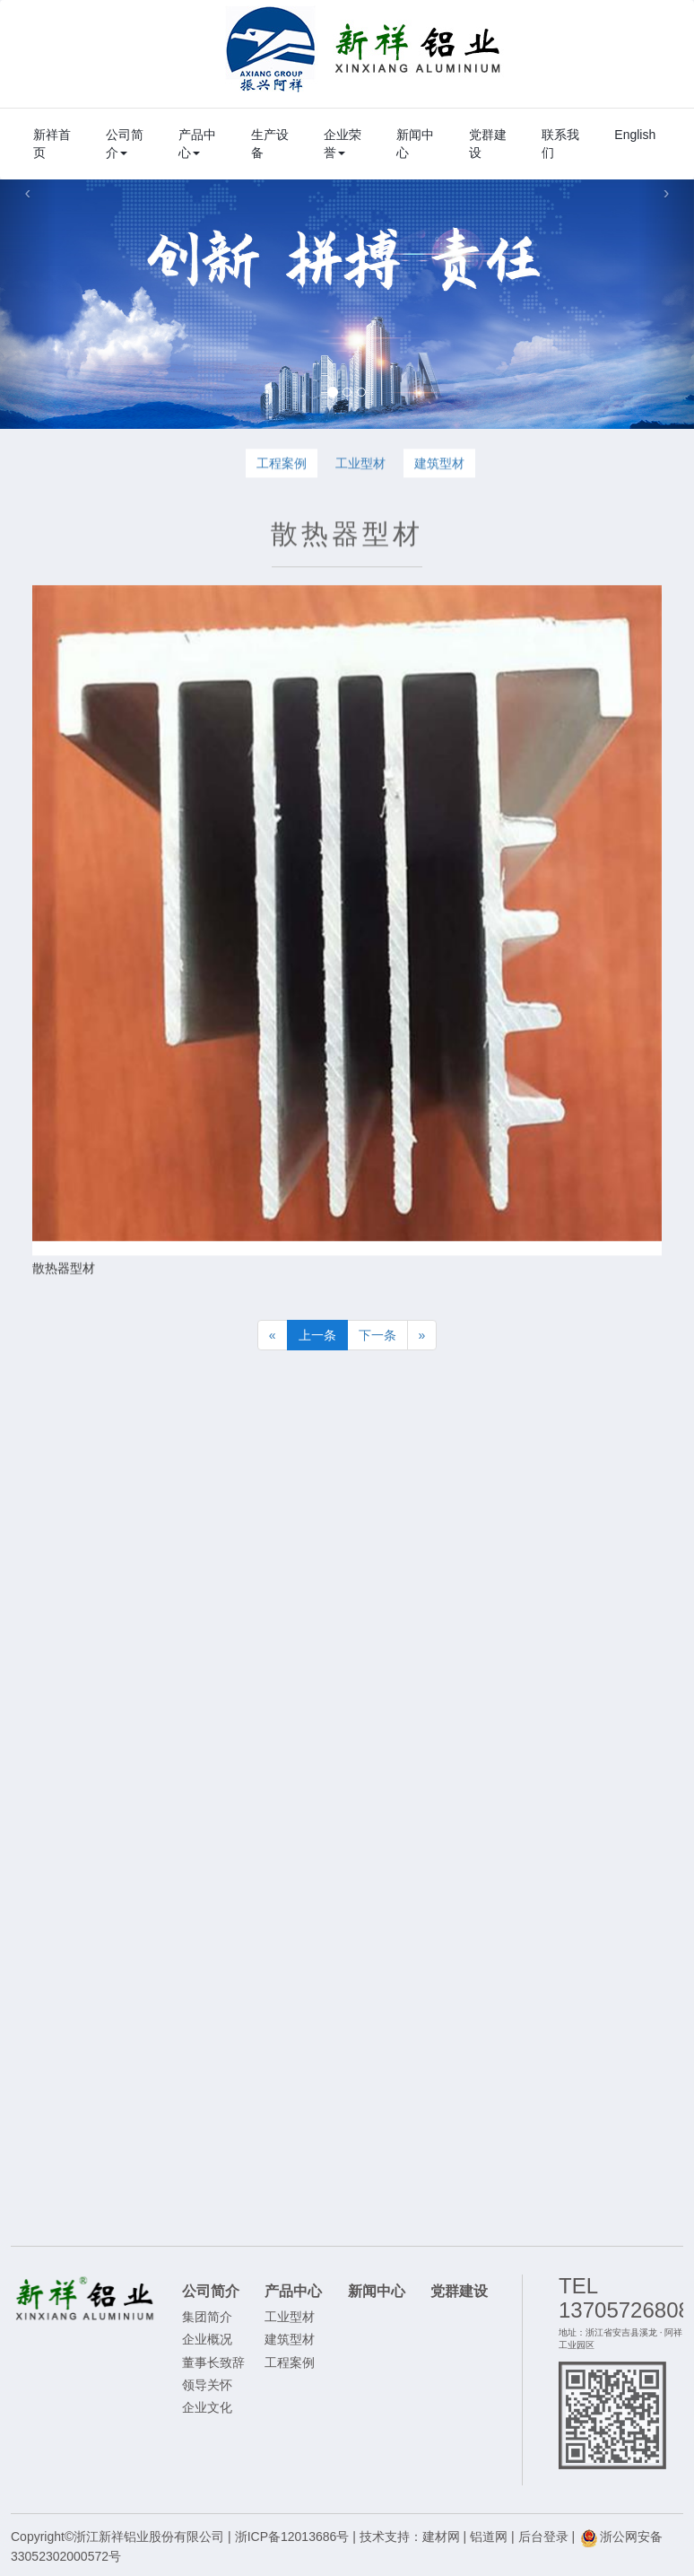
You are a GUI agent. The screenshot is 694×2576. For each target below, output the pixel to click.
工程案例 (281, 465)
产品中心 (197, 143)
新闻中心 (415, 143)
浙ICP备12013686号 (292, 2536)
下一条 (377, 1335)
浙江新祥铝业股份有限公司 (364, 48)
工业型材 (360, 465)
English (634, 134)
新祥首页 (52, 143)
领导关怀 (207, 2385)
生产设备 (270, 143)
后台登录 (543, 2536)
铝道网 (488, 2536)
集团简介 (207, 2317)
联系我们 (560, 143)
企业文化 (207, 2407)
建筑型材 (439, 465)
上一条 (317, 1335)
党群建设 (488, 143)
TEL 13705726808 (624, 2297)
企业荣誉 (342, 143)
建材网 (441, 2536)
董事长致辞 (213, 2362)
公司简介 (124, 143)
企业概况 (207, 2339)
